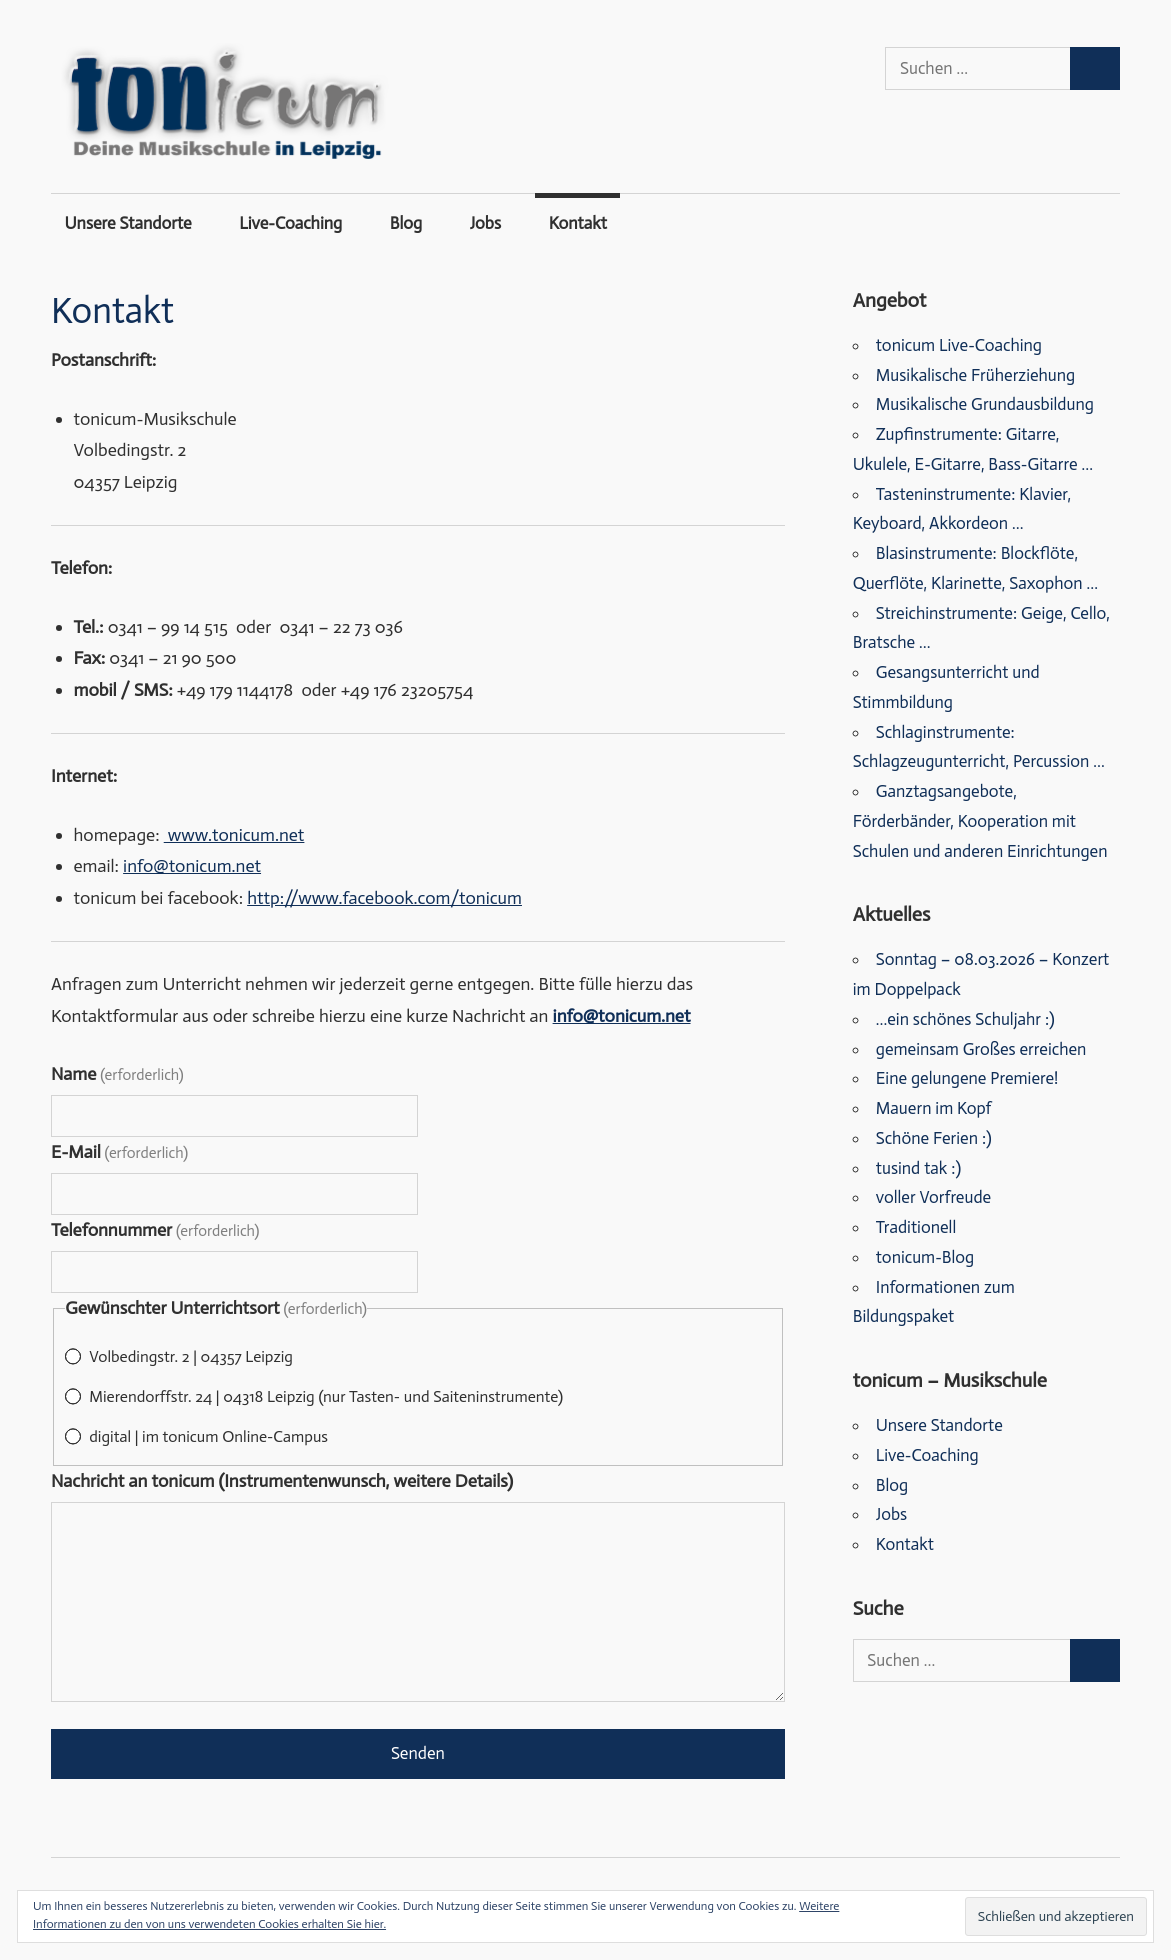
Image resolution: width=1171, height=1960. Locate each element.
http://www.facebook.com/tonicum (384, 898)
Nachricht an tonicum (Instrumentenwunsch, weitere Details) (282, 1481)
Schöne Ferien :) (934, 1138)
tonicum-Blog (925, 1257)
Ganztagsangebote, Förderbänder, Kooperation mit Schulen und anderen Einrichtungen (980, 821)
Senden (418, 1753)
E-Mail (119, 1152)
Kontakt (578, 223)
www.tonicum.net (234, 835)
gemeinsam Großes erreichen (981, 1049)
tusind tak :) (918, 1168)
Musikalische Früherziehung (976, 375)
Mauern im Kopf (934, 1108)
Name (117, 1074)
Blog (406, 223)
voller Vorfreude (933, 1197)
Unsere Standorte (128, 223)
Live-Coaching (290, 223)
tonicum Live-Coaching (959, 345)
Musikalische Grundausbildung (985, 404)
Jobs (485, 223)
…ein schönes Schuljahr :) (965, 1019)
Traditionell (916, 1227)
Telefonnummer (155, 1230)
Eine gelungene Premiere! (967, 1078)
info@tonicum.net (192, 866)
